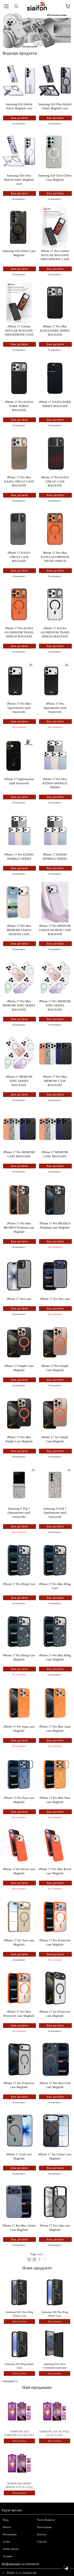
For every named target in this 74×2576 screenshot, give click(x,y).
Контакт (41, 2534)
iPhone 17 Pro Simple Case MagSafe (55, 1368)
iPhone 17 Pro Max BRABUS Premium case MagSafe (19, 1227)
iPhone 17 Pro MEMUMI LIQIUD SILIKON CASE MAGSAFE (55, 930)
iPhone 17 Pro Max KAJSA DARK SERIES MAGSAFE (55, 330)
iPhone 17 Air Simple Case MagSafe (54, 1439)
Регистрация (44, 2527)
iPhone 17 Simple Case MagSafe (19, 1368)
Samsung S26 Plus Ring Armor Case (54, 2314)
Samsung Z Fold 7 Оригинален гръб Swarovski (55, 1513)
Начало (7, 2527)
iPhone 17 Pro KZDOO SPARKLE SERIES (19, 856)
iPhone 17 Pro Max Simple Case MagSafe (19, 1439)
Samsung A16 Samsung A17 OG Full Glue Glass (19, 2433)
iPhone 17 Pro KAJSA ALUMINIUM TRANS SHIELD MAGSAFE (19, 632)
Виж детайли (19, 118)
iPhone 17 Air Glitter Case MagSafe (55, 2156)
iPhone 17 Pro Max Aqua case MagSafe (55, 1728)
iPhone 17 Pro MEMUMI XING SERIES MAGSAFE (55, 1005)
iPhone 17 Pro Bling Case (19, 1584)
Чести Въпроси (46, 2520)
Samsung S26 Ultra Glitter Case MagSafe (55, 177)
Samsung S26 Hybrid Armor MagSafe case (19, 106)
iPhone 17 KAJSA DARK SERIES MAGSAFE (55, 404)
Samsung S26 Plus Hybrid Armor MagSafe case (54, 106)
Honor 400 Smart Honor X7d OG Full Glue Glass (19, 2485)
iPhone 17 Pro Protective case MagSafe (55, 1942)
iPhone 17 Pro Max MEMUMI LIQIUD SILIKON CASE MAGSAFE (19, 930)
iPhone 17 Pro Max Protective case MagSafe (18, 2013)
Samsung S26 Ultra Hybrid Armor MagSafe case (19, 179)
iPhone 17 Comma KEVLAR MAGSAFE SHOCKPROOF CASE (19, 330)
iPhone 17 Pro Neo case (55, 1298)
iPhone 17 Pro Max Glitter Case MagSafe (19, 2227)
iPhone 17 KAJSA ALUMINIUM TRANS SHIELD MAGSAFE (54, 632)
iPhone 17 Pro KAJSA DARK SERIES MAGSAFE (19, 406)
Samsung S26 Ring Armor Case (19, 2366)
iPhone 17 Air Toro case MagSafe (19, 1942)
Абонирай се (10, 2381)
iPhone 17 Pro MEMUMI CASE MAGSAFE (19, 1154)
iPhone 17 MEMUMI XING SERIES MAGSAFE (19, 1081)
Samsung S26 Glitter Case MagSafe (19, 253)
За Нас (7, 2541)
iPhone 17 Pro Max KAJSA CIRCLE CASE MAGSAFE (19, 481)
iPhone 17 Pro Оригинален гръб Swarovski (55, 708)
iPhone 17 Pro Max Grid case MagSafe (55, 2085)
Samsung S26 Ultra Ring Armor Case (19, 2314)
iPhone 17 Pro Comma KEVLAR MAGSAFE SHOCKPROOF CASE (54, 255)
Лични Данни (10, 2549)
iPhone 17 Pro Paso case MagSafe (19, 1800)
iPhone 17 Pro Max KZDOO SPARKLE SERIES (55, 783)
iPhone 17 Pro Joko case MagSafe (55, 2227)
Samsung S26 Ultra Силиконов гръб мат (54, 2366)
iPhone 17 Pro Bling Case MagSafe (19, 1657)
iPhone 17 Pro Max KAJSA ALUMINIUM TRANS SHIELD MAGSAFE (55, 557)
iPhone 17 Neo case (19, 1298)
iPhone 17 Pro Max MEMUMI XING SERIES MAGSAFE (19, 1005)
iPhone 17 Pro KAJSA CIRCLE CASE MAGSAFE (55, 481)
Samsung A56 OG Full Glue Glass (54, 2433)
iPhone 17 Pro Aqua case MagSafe (19, 1728)
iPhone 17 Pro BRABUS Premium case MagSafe (55, 1225)
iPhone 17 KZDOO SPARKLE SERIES (55, 856)
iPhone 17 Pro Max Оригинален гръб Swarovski (19, 708)
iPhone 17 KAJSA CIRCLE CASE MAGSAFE (19, 557)
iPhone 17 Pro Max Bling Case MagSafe (55, 1657)
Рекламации (10, 2534)
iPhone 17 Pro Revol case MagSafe (19, 1871)
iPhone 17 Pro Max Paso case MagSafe (55, 1800)
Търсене (42, 2541)
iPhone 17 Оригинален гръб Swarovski (19, 781)
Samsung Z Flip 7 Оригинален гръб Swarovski (19, 1513)
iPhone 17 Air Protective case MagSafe (54, 2013)
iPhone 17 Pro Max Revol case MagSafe (55, 1871)
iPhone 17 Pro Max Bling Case (55, 1586)
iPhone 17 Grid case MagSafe (19, 2156)
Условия (7, 2556)
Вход (6, 2520)
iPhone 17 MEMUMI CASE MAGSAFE (55, 1154)
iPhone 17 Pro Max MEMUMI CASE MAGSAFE (55, 1081)
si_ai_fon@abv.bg (26, 2572)
